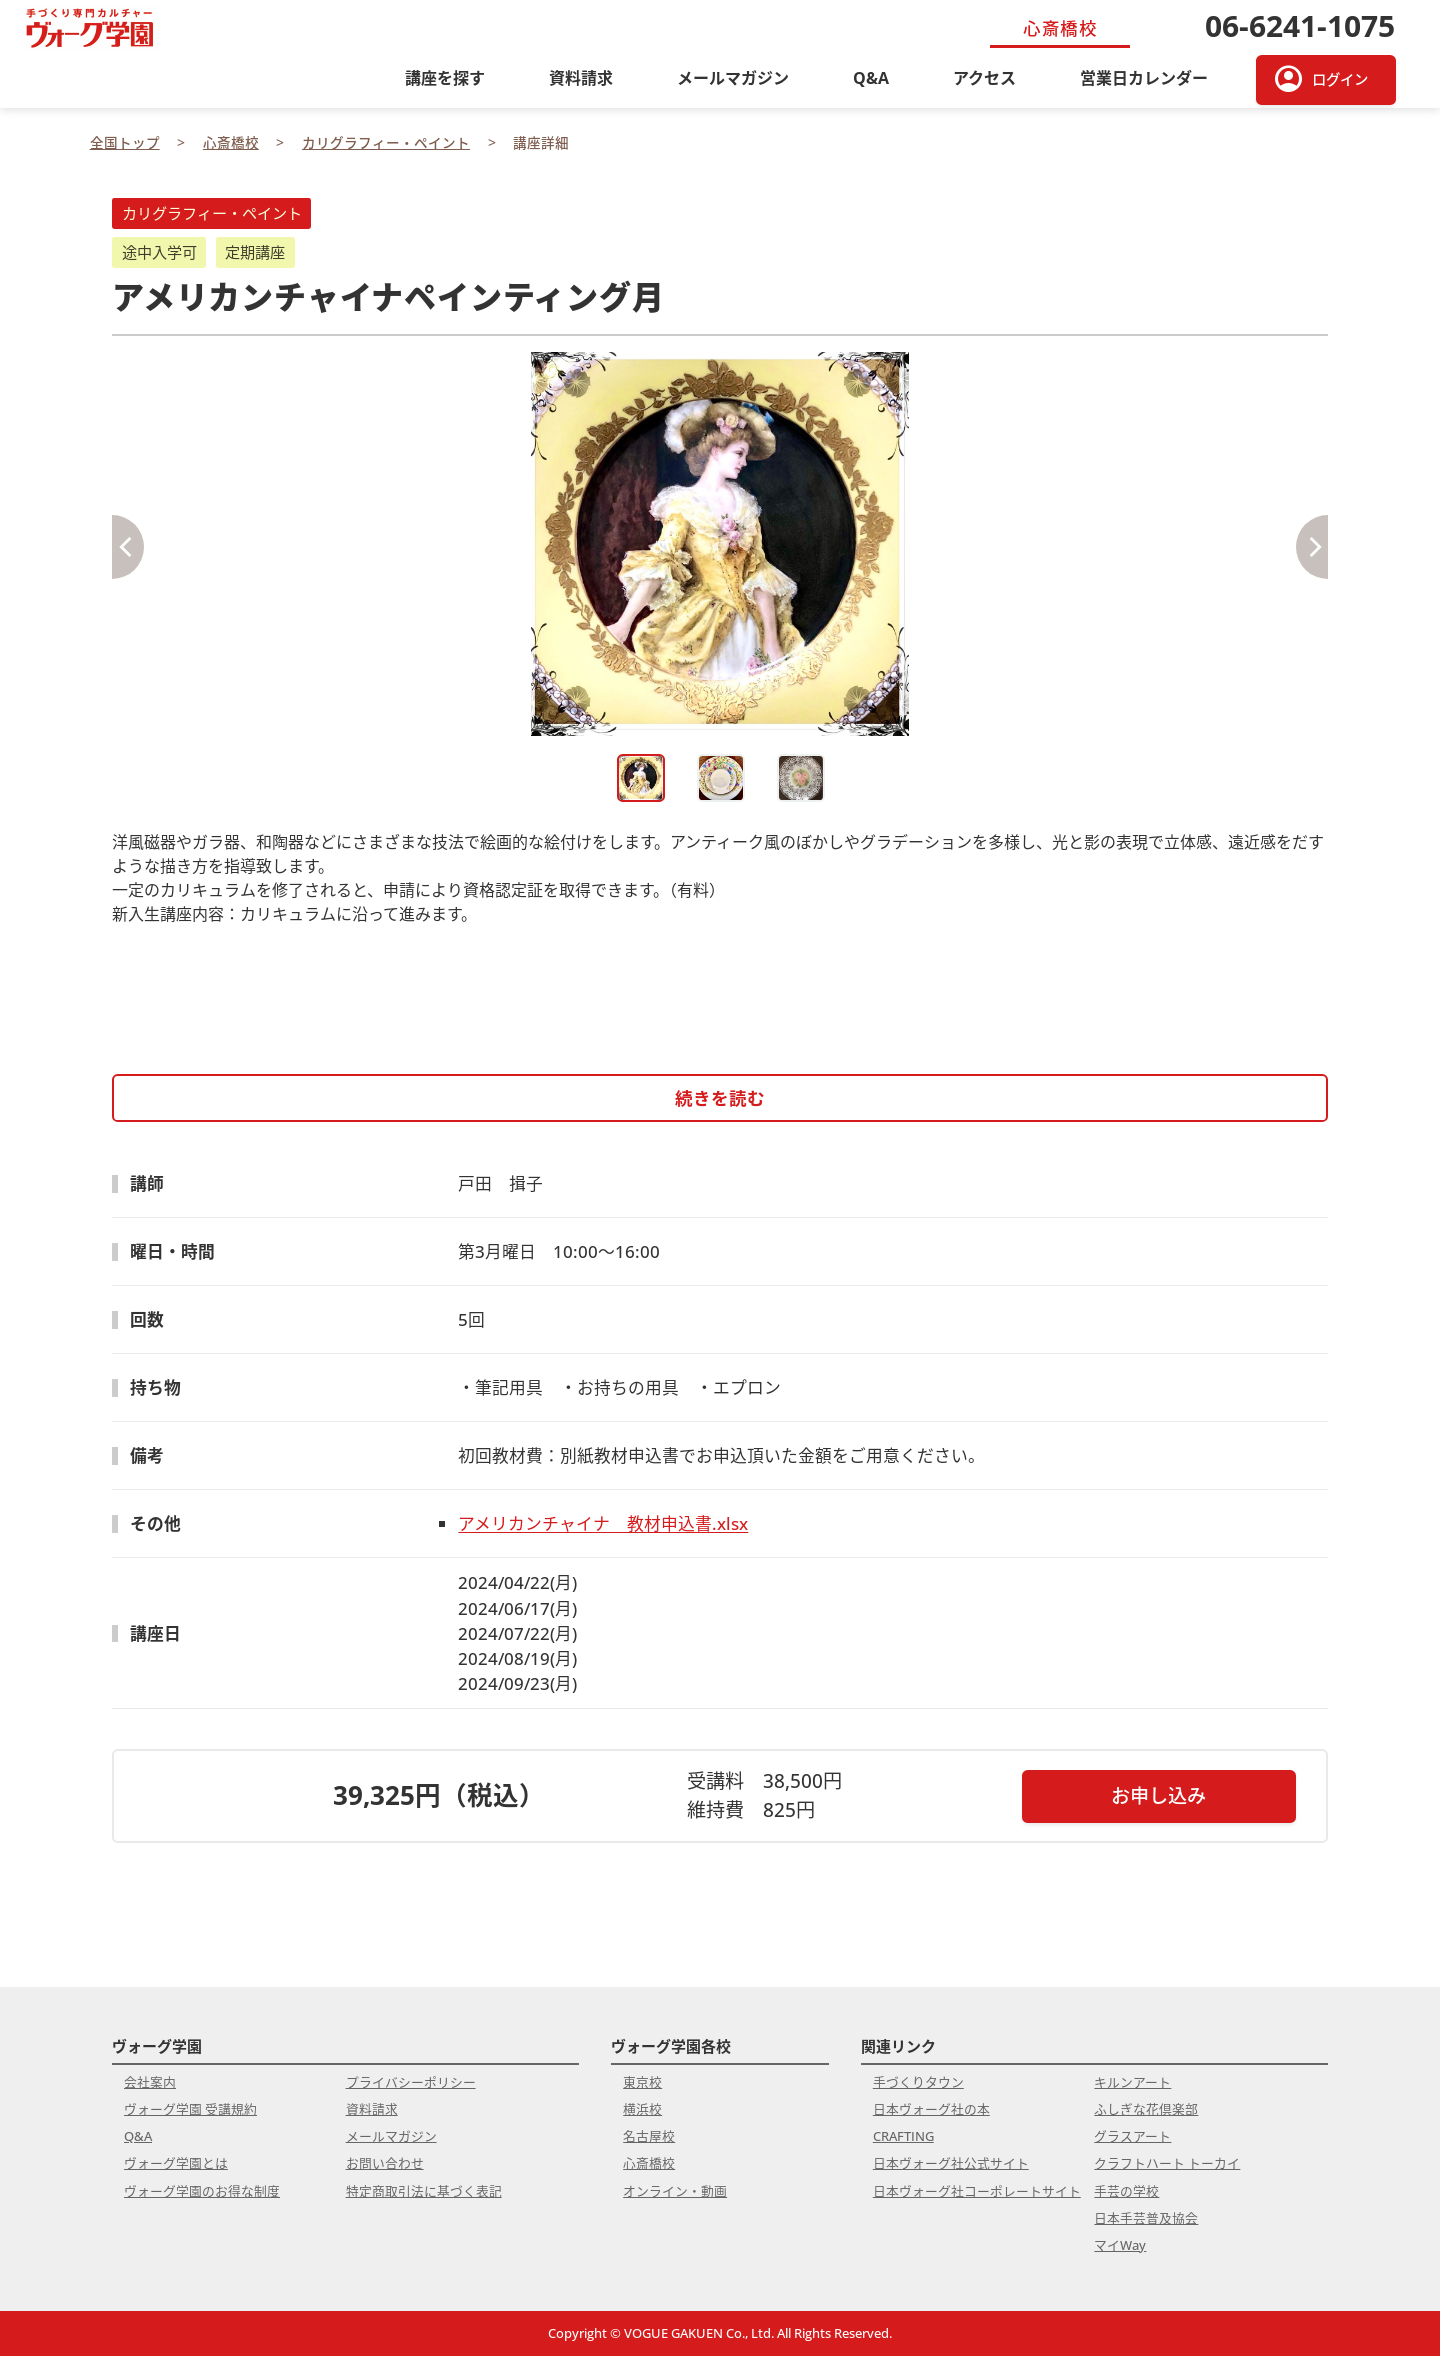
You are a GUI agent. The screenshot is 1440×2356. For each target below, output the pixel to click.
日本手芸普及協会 (1146, 2218)
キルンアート (1132, 2082)
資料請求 (581, 78)
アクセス (984, 78)
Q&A (871, 78)
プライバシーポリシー (411, 2082)
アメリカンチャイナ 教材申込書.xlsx (603, 1523)
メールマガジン (733, 78)
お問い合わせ (385, 2163)
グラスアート (1132, 2136)
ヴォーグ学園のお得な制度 (202, 2191)
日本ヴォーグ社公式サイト (951, 2163)
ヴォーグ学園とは (176, 2163)
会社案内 (150, 2082)
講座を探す (445, 78)
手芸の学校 (1126, 2191)
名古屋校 (649, 2136)
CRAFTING (903, 2136)
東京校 (642, 2082)
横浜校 (642, 2109)
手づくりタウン (918, 2082)
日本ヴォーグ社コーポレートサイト (977, 2191)
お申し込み (1158, 1795)
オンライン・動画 (675, 2191)
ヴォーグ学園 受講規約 (190, 2109)
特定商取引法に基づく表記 (424, 2191)
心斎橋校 (649, 2163)
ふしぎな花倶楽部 (1146, 2109)
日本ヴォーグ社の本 (931, 2109)
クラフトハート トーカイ (1167, 2163)
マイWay (1120, 2245)
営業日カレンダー (1144, 78)
